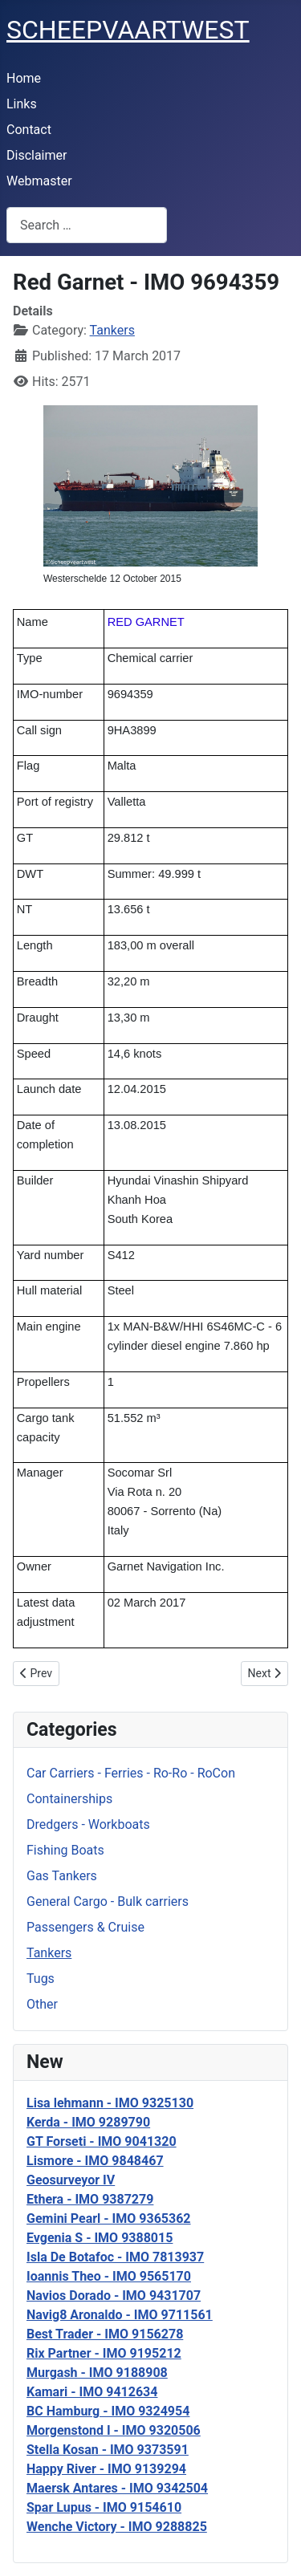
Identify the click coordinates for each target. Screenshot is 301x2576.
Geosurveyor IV (70, 2180)
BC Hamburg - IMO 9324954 (107, 2411)
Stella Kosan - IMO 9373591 (107, 2449)
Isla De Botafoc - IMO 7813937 (115, 2257)
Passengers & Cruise (85, 1927)
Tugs (40, 1978)
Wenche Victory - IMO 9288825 (116, 2526)
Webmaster (39, 181)
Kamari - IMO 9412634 (91, 2391)
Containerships (69, 1798)
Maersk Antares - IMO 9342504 (117, 2488)
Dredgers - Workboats (88, 1824)
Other (42, 2004)
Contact (28, 129)
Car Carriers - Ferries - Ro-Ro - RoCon (130, 1773)
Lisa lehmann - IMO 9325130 (109, 2103)
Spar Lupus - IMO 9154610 (103, 2507)
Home (23, 78)
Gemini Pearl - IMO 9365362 (108, 2218)
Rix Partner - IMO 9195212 (103, 2353)
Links (21, 104)
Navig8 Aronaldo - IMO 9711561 (119, 2314)
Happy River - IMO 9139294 (106, 2468)
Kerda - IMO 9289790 (88, 2122)
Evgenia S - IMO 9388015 (99, 2237)
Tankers (48, 1952)
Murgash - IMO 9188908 (97, 2372)
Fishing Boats (65, 1850)
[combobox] (86, 225)
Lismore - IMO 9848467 (95, 2160)
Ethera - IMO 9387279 (89, 2199)
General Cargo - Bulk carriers (107, 1901)
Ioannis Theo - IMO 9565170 (108, 2276)
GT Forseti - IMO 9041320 (101, 2141)
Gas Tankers (61, 1875)
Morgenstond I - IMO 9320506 (113, 2430)
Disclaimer (36, 155)
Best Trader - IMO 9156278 (104, 2334)
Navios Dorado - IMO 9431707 (113, 2295)
